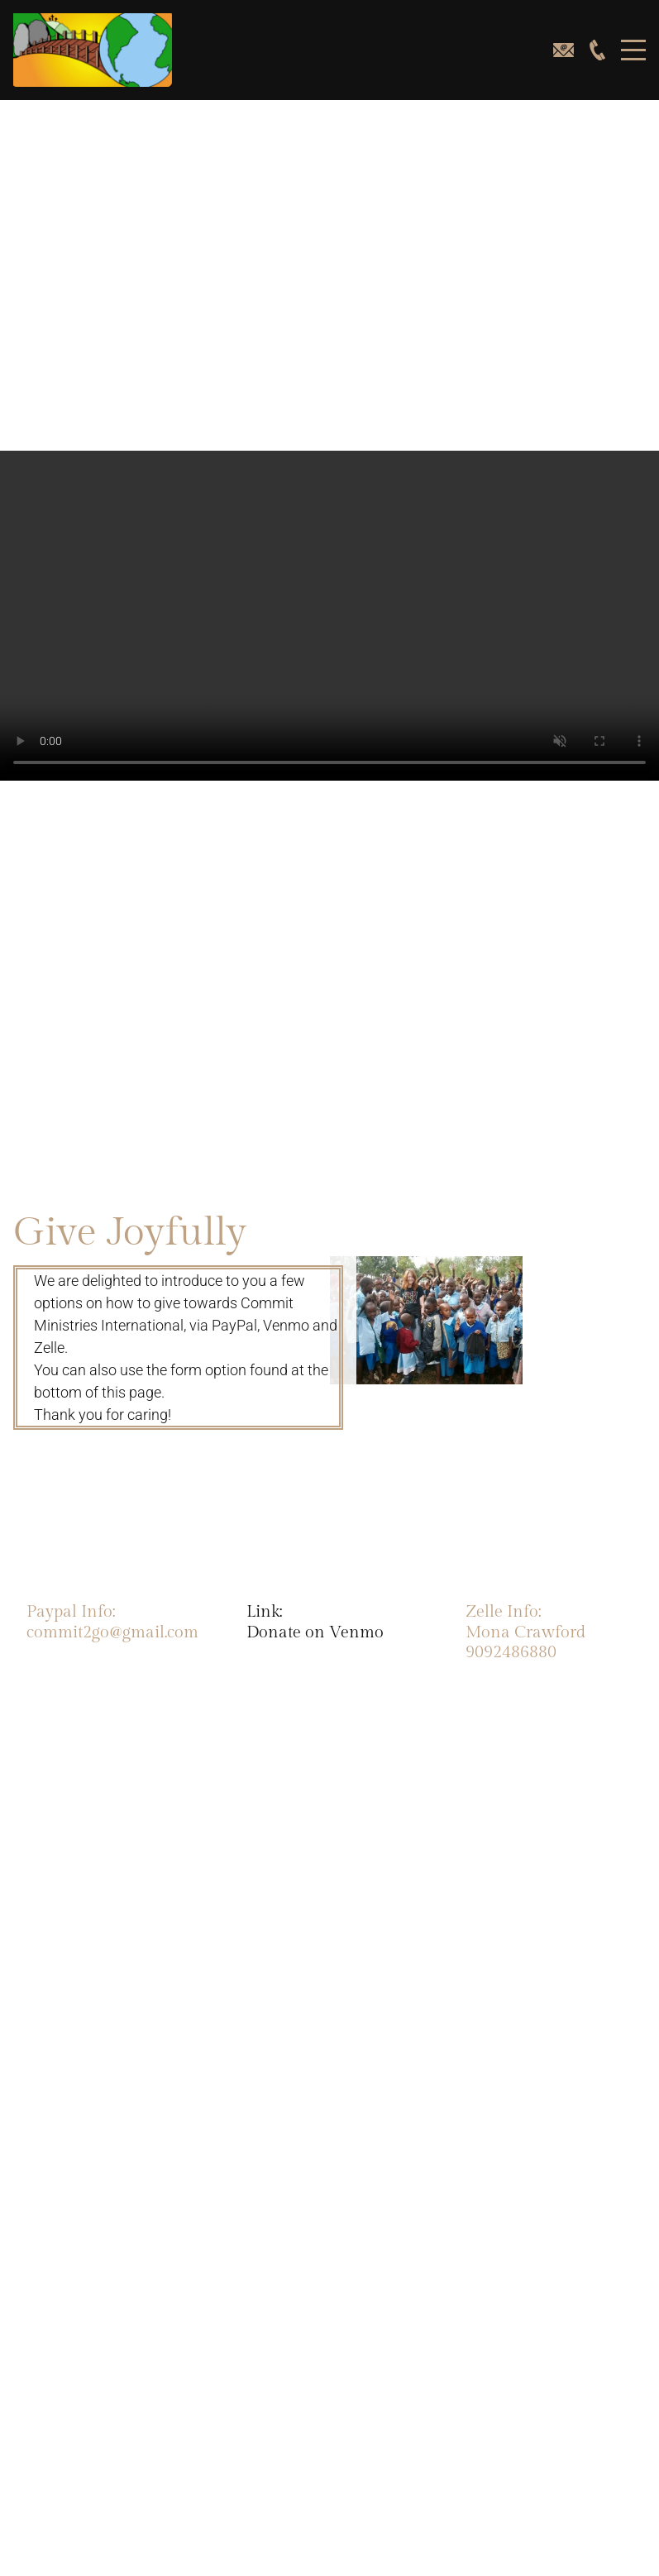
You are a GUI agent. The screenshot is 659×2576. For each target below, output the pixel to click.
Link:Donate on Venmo (315, 1622)
